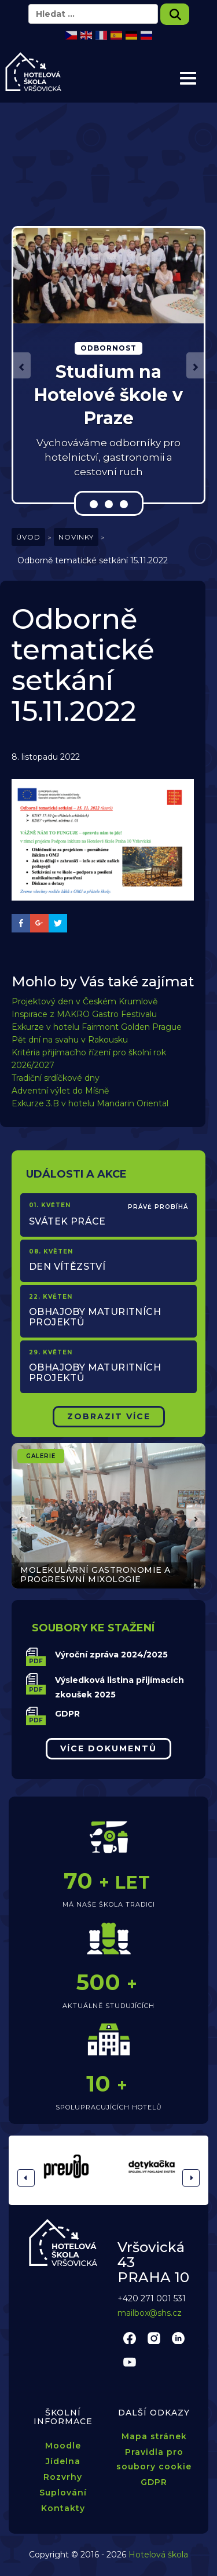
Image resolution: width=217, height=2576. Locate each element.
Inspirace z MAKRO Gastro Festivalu (84, 1014)
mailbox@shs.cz (149, 2313)
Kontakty (63, 2508)
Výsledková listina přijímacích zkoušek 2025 (119, 1687)
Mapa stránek (154, 2436)
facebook (129, 2337)
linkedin (178, 2337)
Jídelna (63, 2461)
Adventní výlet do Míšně (60, 1090)
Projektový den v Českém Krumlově (84, 1001)
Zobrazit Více (108, 1416)
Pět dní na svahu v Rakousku (70, 1039)
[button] (22, 365)
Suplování (63, 2492)
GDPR (67, 1713)
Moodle (63, 2445)
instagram (154, 2337)
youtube (129, 2361)
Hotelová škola (158, 2554)
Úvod (28, 537)
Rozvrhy (62, 2477)
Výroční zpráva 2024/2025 (111, 1654)
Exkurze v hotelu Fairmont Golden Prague (97, 1027)
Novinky (76, 537)
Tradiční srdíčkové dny (56, 1078)
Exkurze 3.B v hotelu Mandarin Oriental (90, 1103)
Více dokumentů (108, 1748)
